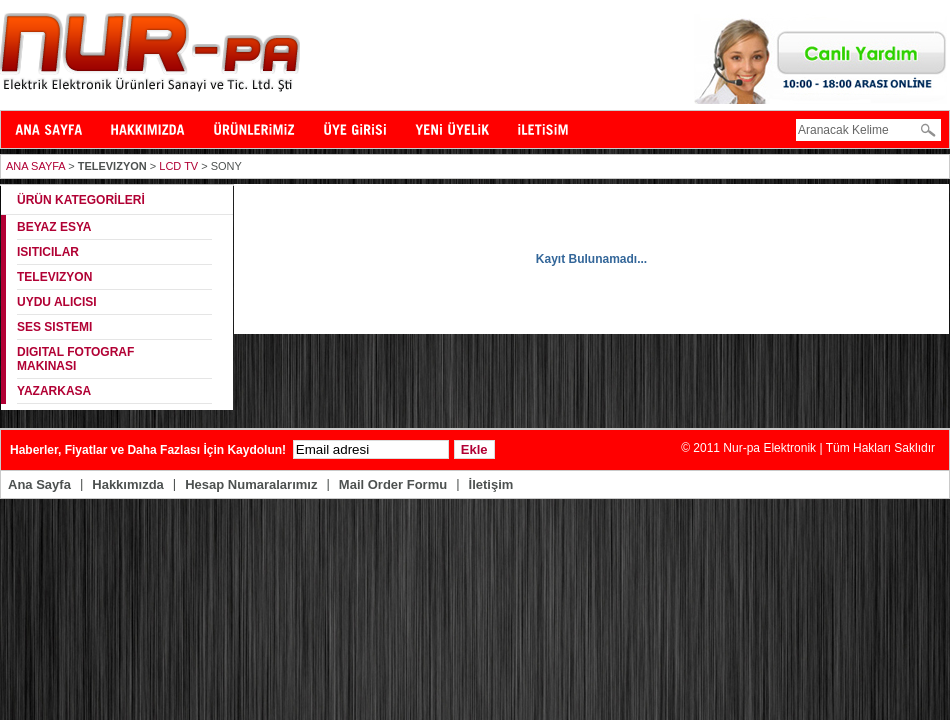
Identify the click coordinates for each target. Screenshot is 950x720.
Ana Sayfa (39, 484)
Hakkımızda (128, 484)
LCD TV (178, 166)
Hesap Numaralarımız (251, 484)
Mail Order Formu (393, 484)
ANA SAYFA (35, 166)
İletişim (491, 484)
